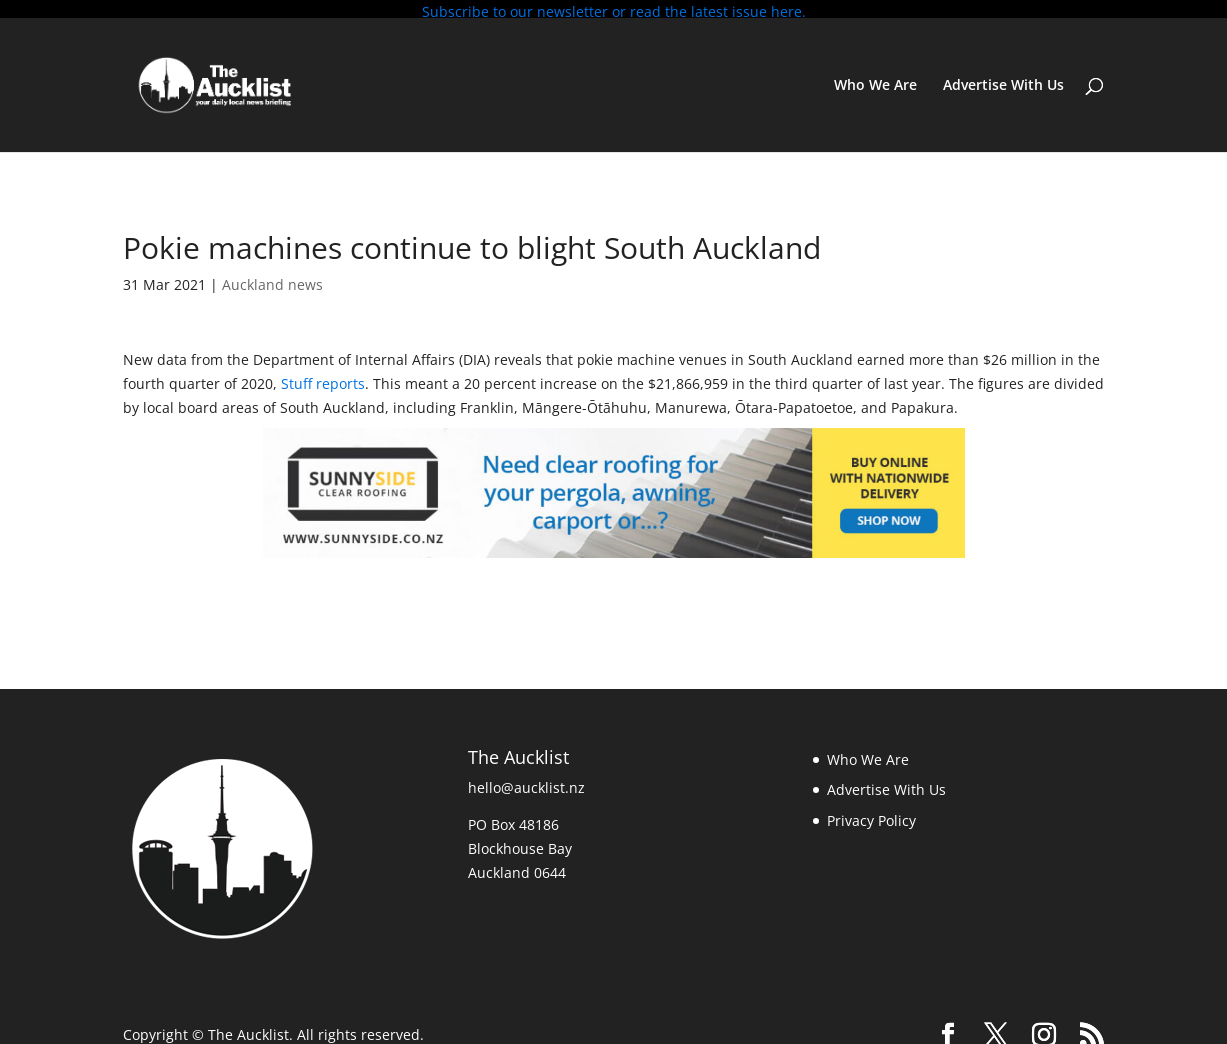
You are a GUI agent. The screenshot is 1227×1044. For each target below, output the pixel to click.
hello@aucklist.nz (526, 779)
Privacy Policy (871, 813)
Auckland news (272, 277)
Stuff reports (323, 376)
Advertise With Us (1003, 79)
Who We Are (875, 79)
